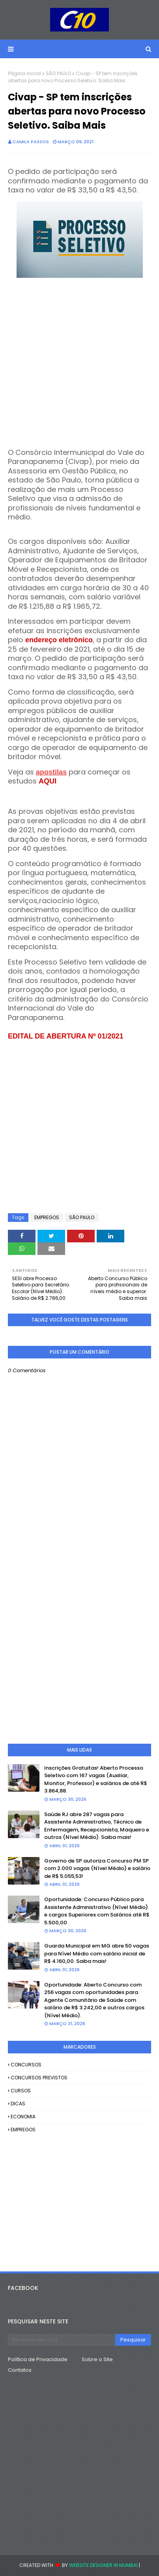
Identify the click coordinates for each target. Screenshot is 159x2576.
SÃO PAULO (58, 73)
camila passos (31, 142)
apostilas (51, 772)
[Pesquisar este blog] (61, 2340)
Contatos (20, 2370)
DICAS (18, 2103)
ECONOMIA (23, 2116)
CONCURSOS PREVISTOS (39, 2077)
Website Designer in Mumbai (103, 2565)
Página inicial (24, 73)
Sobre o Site (97, 2359)
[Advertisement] (79, 359)
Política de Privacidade (37, 2359)
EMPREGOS (46, 1217)
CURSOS (21, 2090)
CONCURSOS (26, 2064)
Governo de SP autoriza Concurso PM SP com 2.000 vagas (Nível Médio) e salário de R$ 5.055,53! (97, 1868)
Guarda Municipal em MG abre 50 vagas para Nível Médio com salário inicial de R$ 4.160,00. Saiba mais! (96, 1953)
